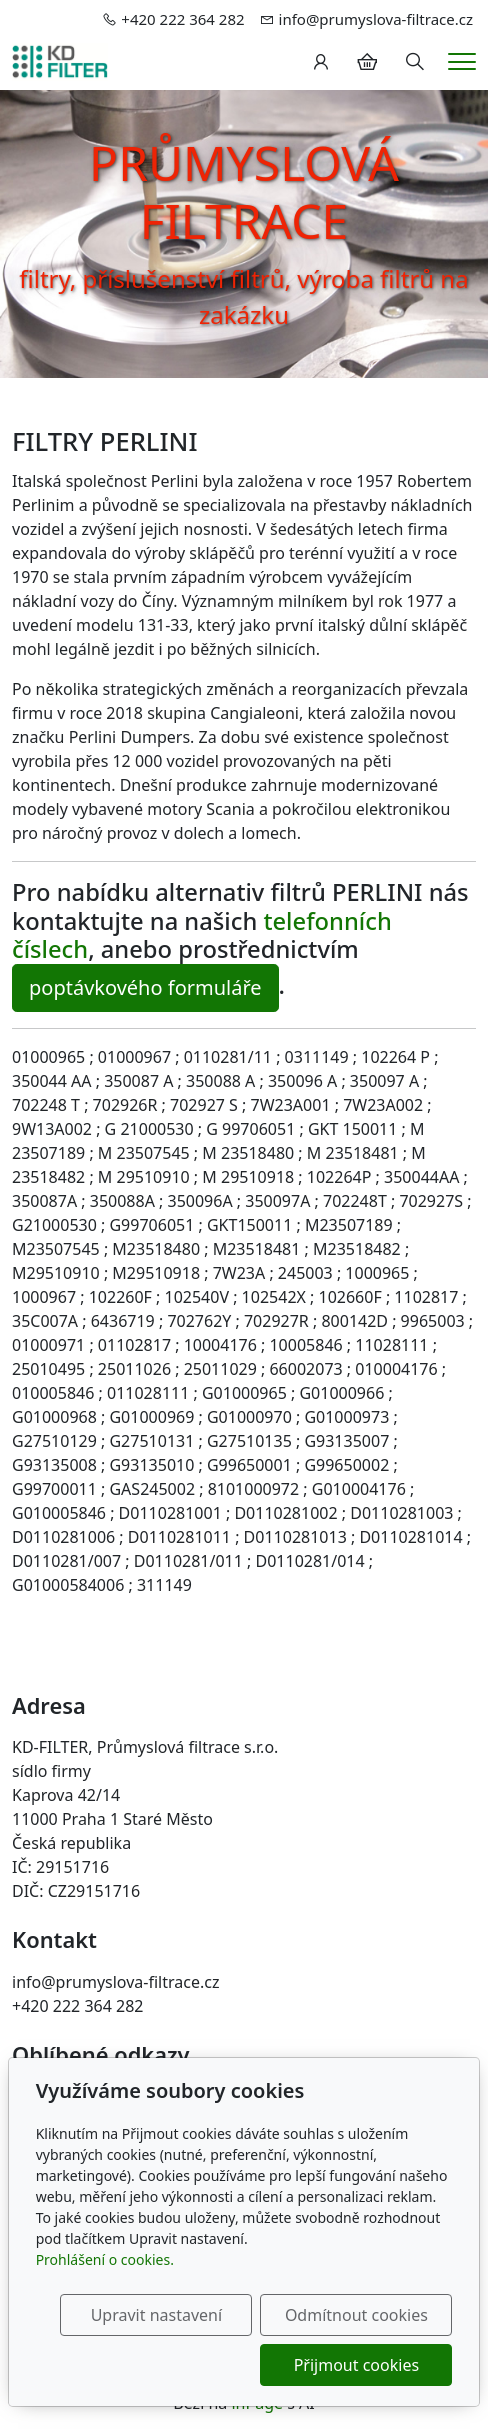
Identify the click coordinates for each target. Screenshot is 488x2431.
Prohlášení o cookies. (105, 2259)
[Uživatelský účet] (321, 62)
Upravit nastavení (156, 2315)
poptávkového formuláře (145, 987)
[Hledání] (415, 62)
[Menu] (462, 61)
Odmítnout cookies (356, 2315)
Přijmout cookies (356, 2365)
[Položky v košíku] (367, 62)
